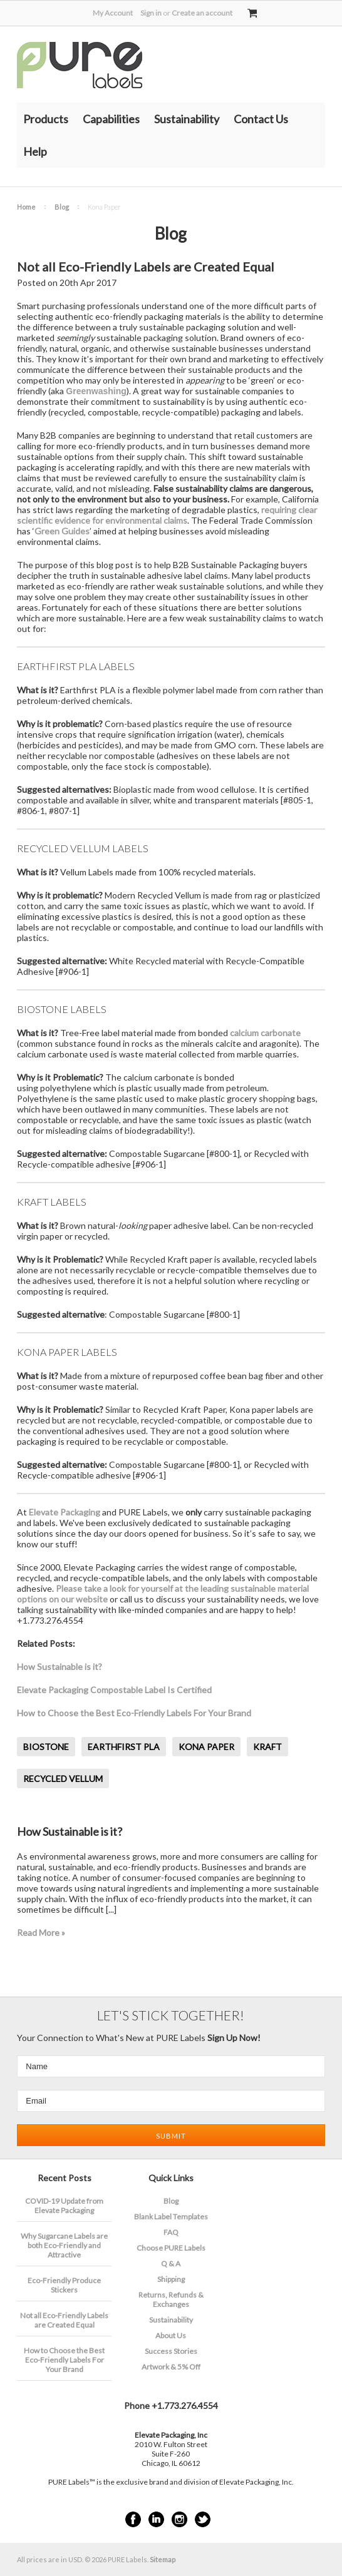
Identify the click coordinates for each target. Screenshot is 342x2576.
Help (35, 151)
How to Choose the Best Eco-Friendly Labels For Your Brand (134, 1713)
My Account (113, 13)
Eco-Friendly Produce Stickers (64, 2285)
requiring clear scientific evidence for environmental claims (167, 515)
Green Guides (62, 531)
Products (45, 119)
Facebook (133, 2519)
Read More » (41, 1932)
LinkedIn (156, 2519)
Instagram (179, 2519)
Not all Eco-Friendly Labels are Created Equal (145, 266)
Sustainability (186, 119)
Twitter (202, 2519)
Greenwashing (96, 391)
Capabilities (111, 119)
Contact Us (261, 119)
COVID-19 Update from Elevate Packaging (64, 2205)
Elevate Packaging (64, 1512)
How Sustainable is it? (59, 1666)
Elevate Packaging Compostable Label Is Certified (114, 1689)
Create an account (202, 13)
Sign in (151, 13)
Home (26, 207)
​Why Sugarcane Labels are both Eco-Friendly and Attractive (64, 2245)
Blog (61, 207)
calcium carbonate (265, 1032)
